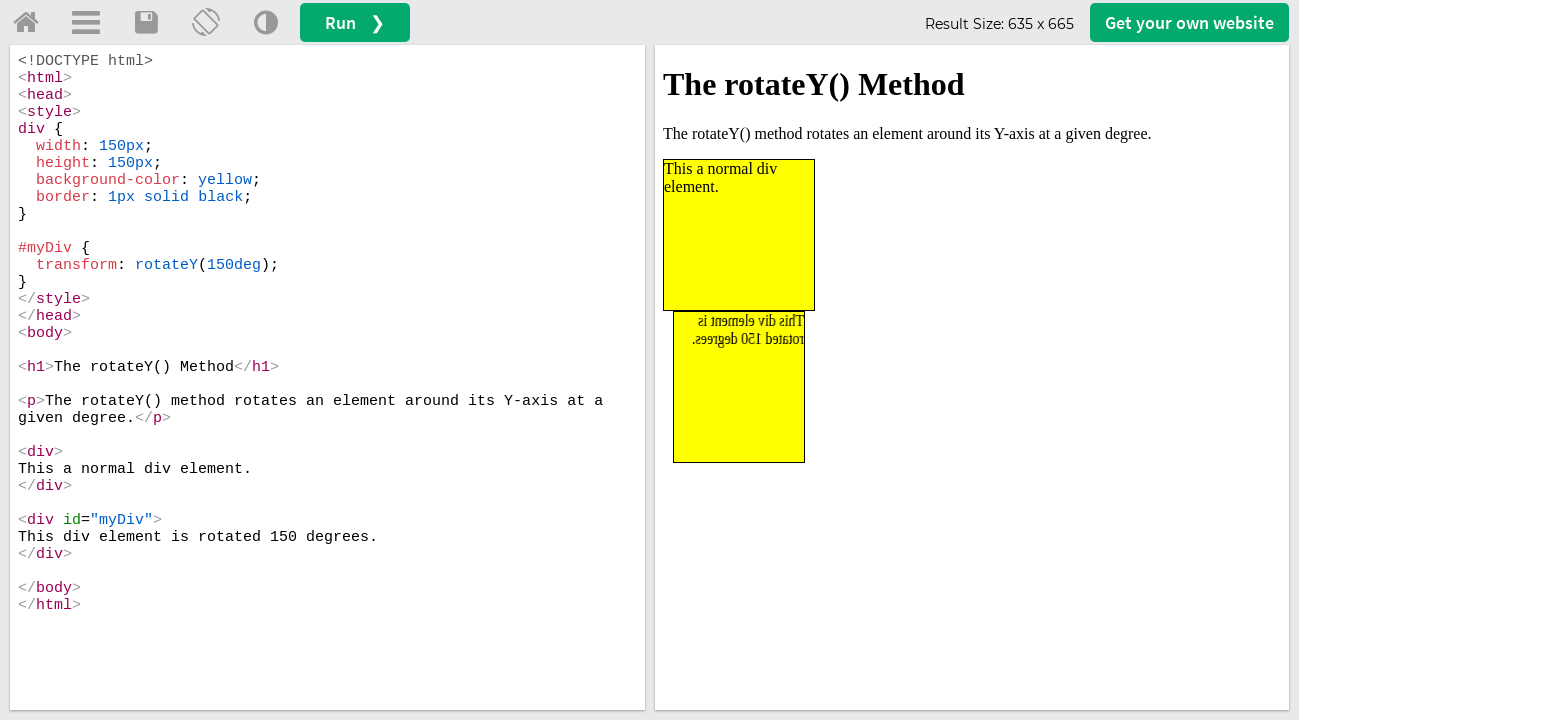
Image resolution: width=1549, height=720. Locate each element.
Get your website (1189, 22)
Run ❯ (355, 22)
